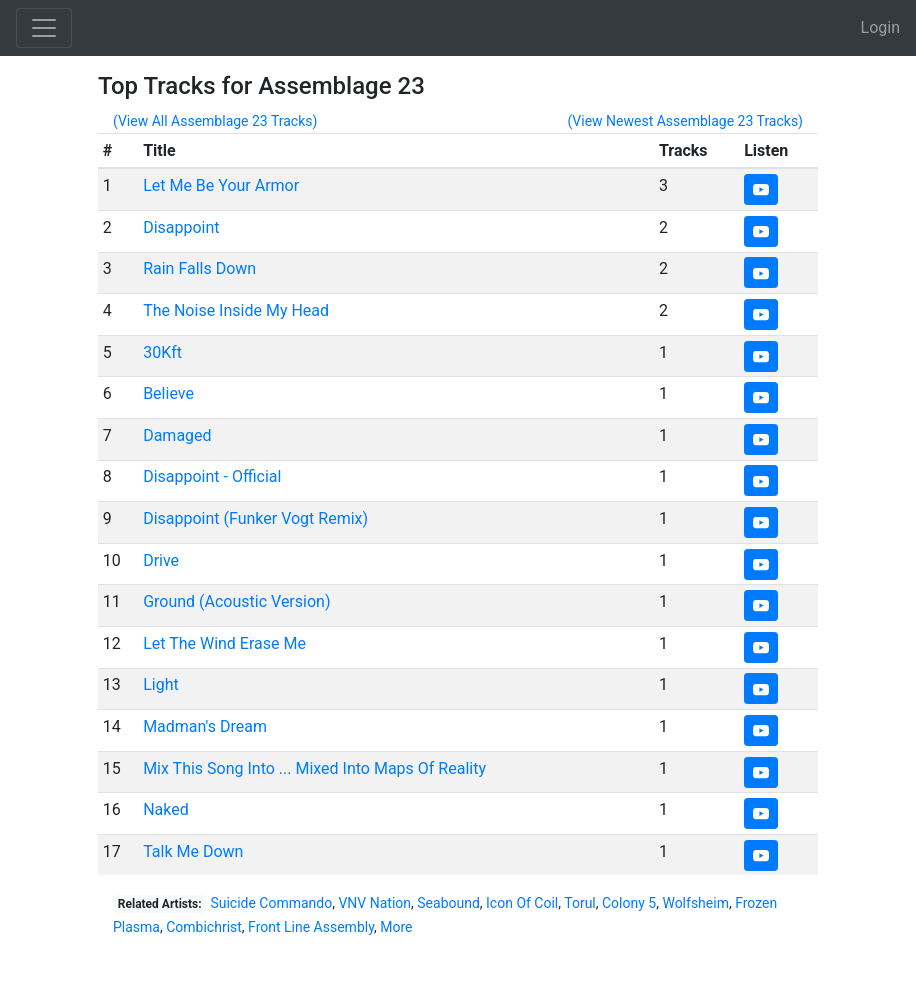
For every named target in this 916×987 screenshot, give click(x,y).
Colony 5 (629, 903)
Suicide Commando (271, 903)
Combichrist (204, 927)
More (396, 927)
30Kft (162, 352)
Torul (580, 903)
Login (880, 27)
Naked (166, 809)
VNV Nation (374, 903)
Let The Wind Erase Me (224, 643)
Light (161, 684)
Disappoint (181, 227)
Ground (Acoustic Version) (236, 601)
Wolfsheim (695, 903)
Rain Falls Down (199, 268)
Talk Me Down (193, 851)
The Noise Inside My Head (236, 310)
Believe (168, 393)
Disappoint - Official (212, 476)
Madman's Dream (205, 726)
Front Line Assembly (311, 927)
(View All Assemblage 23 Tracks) (215, 121)
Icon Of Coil (522, 903)
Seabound (448, 903)
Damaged (177, 435)
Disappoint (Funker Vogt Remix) (255, 518)
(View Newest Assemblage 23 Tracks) (685, 121)
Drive (161, 560)
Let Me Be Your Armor (221, 185)
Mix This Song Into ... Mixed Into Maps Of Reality (314, 768)
